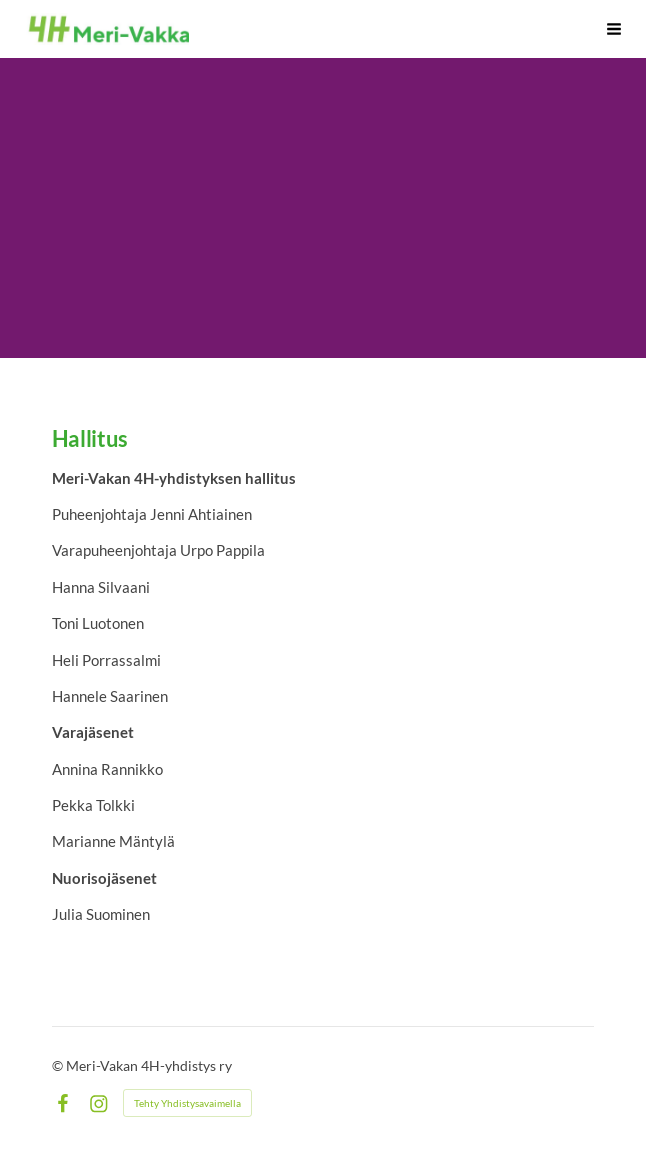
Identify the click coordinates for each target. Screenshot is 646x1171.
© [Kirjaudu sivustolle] (59, 1065)
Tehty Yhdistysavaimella (187, 1103)
